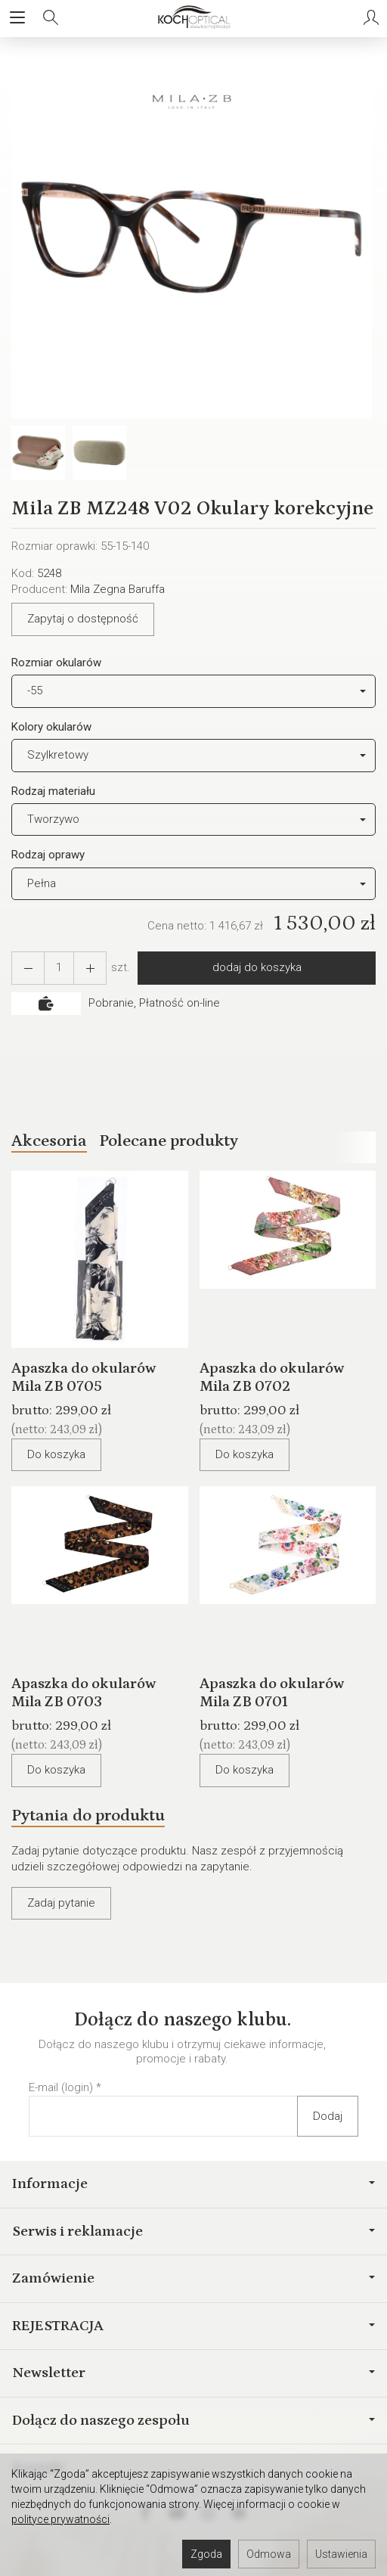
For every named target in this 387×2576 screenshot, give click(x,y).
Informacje (193, 2183)
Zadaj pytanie (61, 1903)
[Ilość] (59, 967)
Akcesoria (49, 1140)
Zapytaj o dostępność (82, 618)
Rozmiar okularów (56, 662)
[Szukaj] (51, 18)
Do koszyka (56, 1454)
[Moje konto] (371, 18)
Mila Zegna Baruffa (117, 589)
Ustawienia (341, 2554)
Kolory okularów (51, 727)
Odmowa (268, 2554)
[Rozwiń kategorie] (17, 18)
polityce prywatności (60, 2519)
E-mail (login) (61, 2087)
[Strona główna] (193, 18)
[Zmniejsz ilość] (90, 967)
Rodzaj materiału (53, 791)
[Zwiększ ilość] (28, 967)
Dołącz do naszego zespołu (193, 2420)
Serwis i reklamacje (193, 2231)
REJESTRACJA (193, 2325)
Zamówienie (193, 2278)
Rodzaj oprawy (48, 854)
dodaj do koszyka (257, 967)
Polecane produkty (168, 1140)
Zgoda (206, 2554)
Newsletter (193, 2372)
